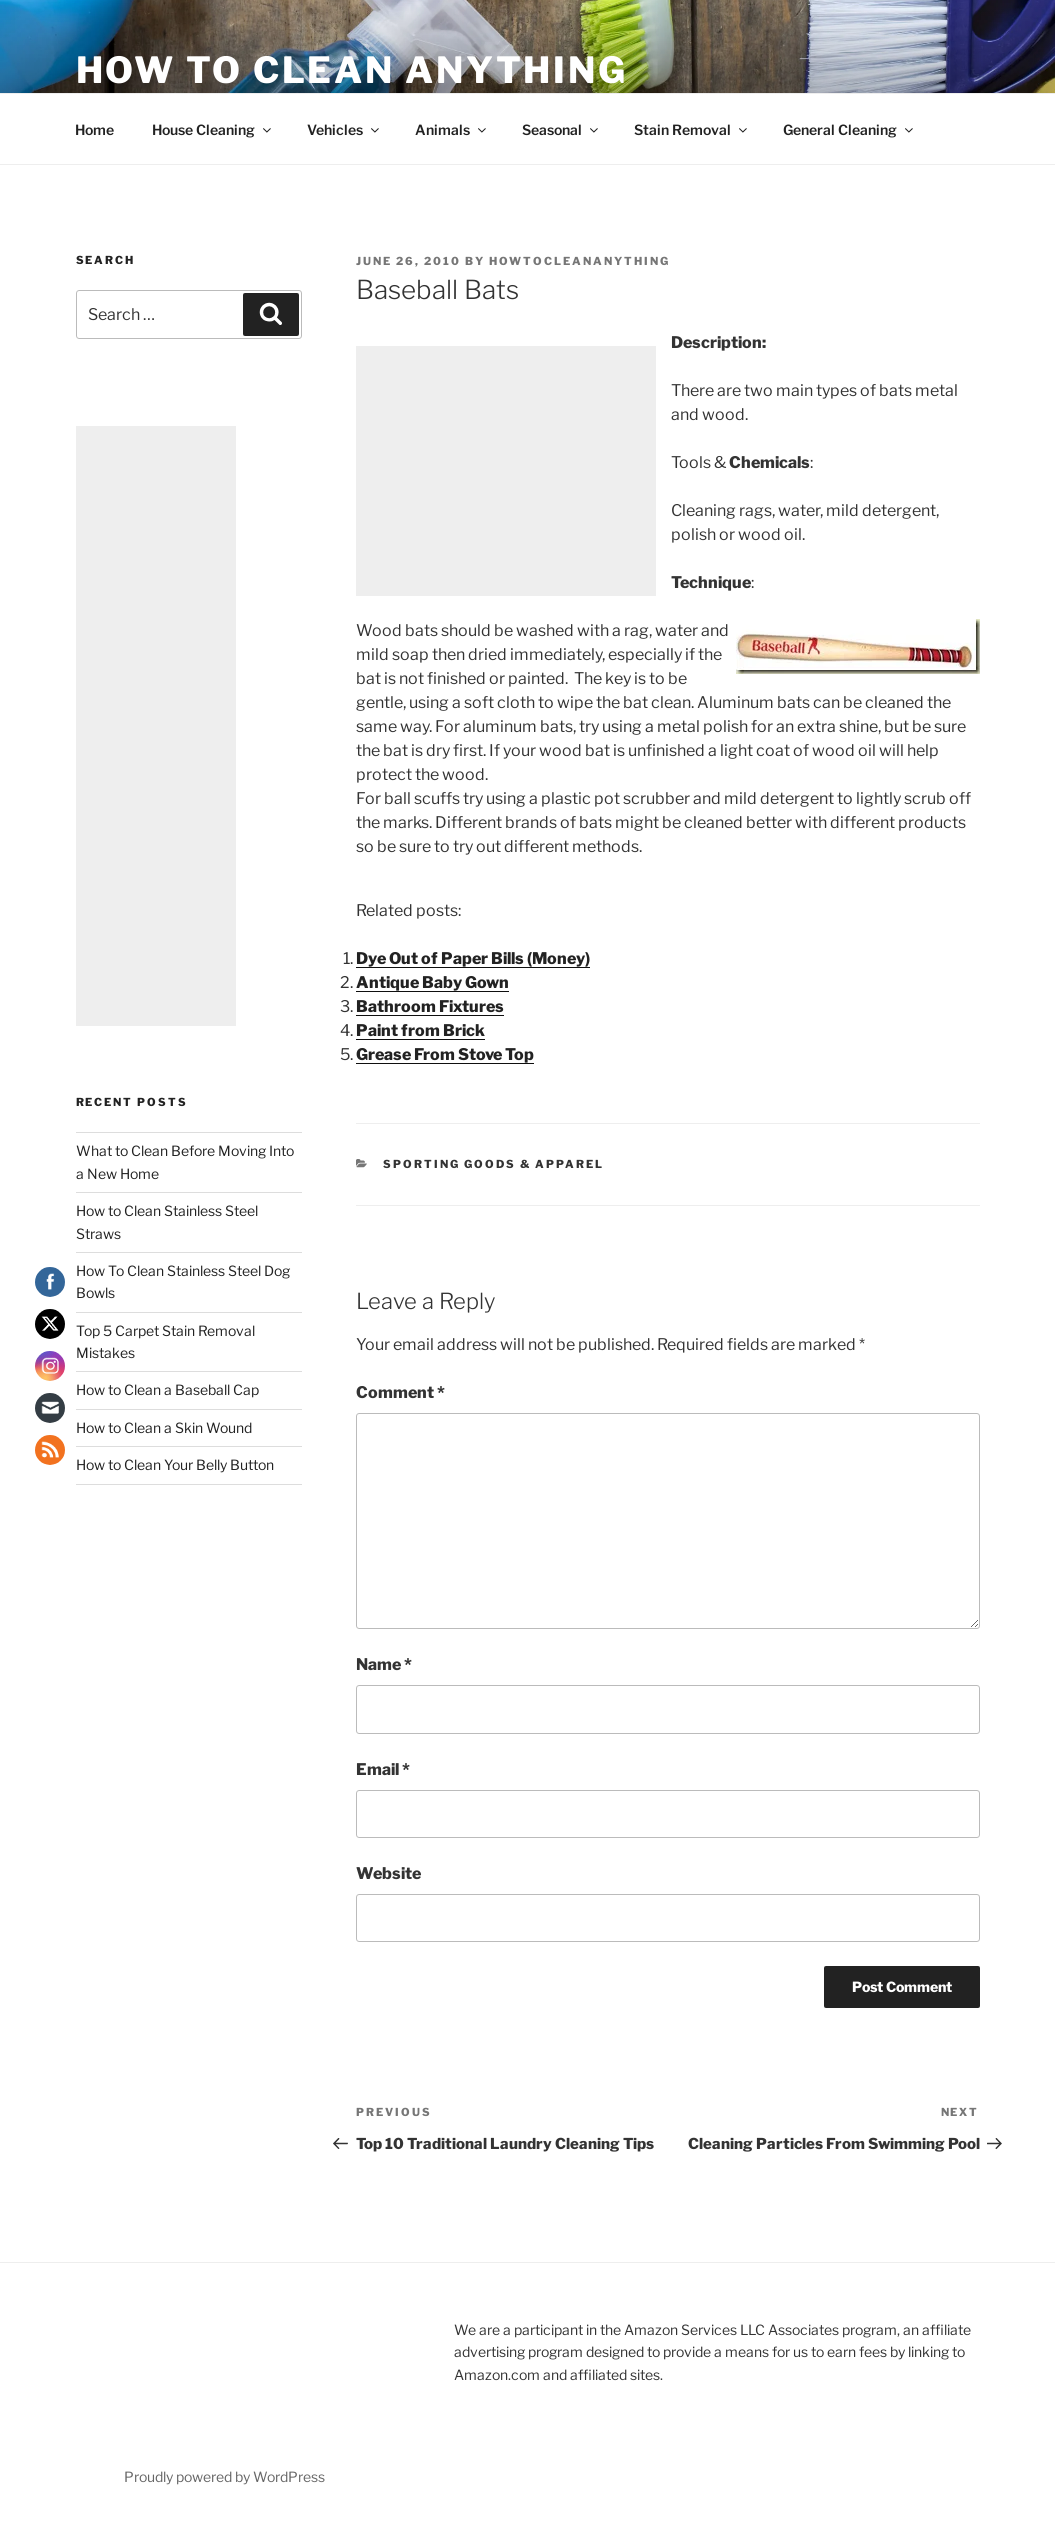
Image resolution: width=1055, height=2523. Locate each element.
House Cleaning (213, 129)
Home (94, 129)
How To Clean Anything (352, 70)
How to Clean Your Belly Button (175, 1464)
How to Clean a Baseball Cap (167, 1389)
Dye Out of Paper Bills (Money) (473, 958)
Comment (400, 1392)
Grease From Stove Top (445, 1054)
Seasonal (561, 129)
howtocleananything (579, 261)
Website (388, 1873)
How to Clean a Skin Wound (164, 1427)
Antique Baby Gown (432, 982)
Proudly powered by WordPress (224, 2476)
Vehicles (344, 129)
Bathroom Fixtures (430, 1006)
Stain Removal (692, 129)
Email (383, 1769)
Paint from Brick (420, 1030)
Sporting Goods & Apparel (493, 1164)
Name (384, 1664)
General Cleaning (849, 129)
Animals (452, 129)
